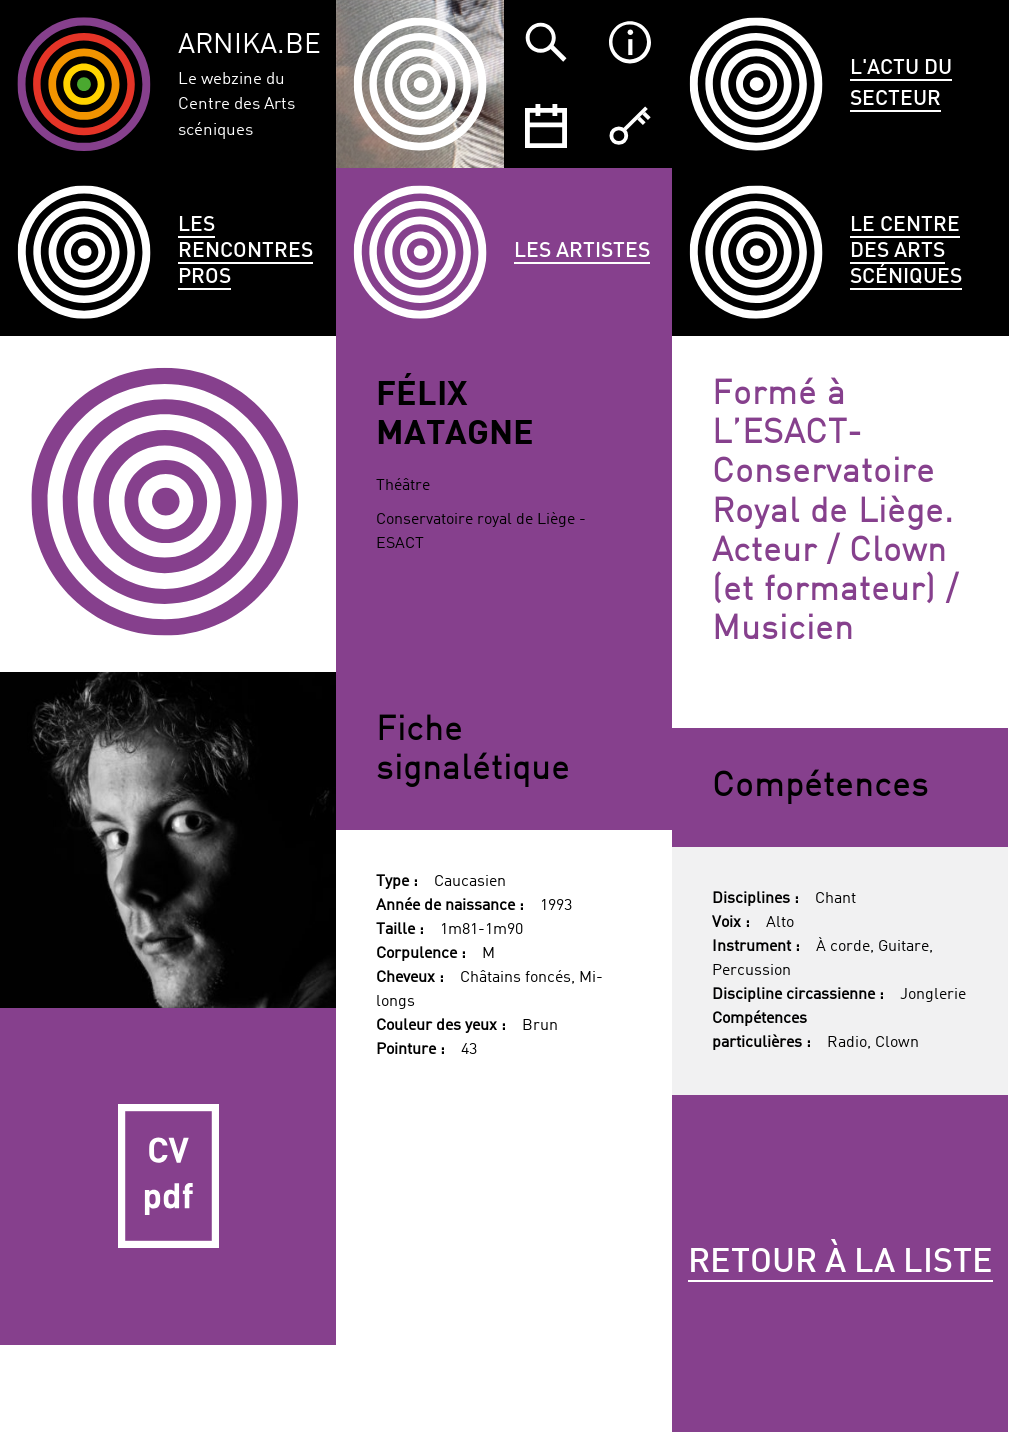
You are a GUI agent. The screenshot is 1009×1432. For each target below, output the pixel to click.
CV (168, 1176)
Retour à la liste (840, 1263)
